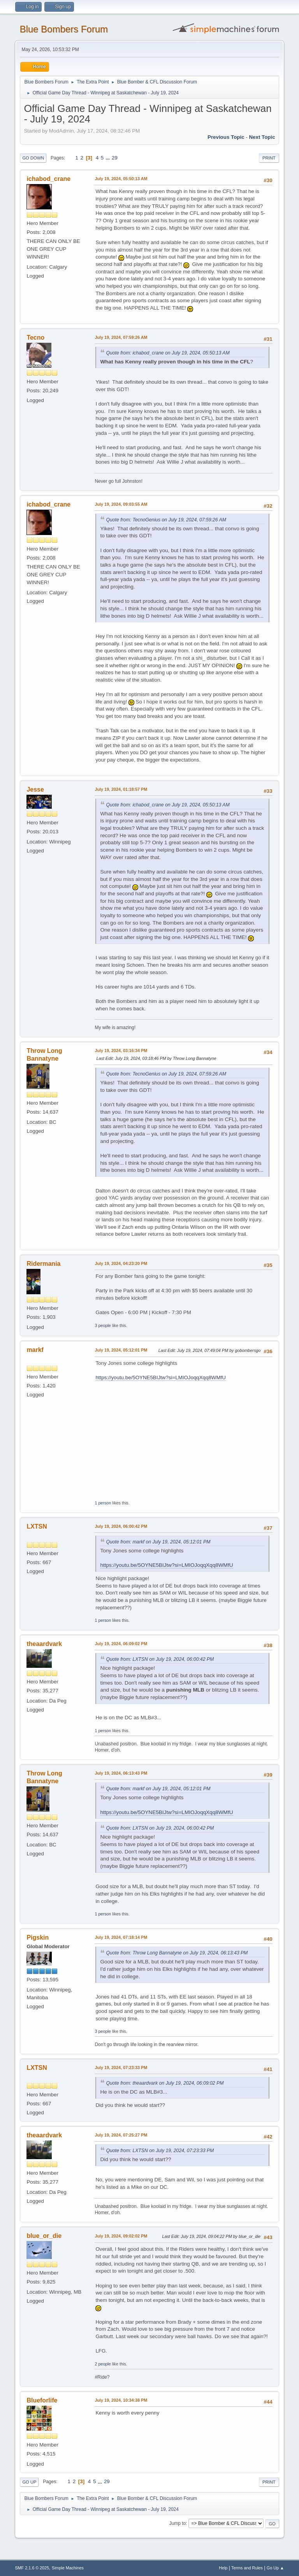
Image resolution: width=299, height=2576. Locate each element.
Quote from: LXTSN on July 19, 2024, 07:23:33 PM (160, 2150)
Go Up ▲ (275, 2567)
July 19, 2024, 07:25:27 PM (121, 2135)
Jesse (35, 789)
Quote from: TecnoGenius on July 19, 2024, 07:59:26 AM (166, 520)
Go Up (29, 2482)
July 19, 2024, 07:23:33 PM (121, 2067)
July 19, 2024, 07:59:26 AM (121, 337)
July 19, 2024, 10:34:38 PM (121, 2400)
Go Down (33, 158)
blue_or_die (44, 2235)
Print (269, 158)
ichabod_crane (48, 178)
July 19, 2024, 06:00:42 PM (121, 1526)
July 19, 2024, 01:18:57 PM (121, 789)
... (108, 158)
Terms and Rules (247, 2567)
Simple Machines (68, 2567)
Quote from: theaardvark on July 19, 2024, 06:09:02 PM (164, 2083)
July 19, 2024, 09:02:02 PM (121, 2236)
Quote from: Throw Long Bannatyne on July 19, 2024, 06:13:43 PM (177, 1953)
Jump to (177, 2523)
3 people (103, 1325)
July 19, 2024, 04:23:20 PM (121, 1263)
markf (35, 1349)
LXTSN (36, 1526)
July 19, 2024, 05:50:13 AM (121, 178)
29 (115, 158)
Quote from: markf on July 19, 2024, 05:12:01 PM (158, 1542)
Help (223, 2567)
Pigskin (37, 1937)
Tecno (35, 337)
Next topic (262, 137)
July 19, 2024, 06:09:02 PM (121, 1643)
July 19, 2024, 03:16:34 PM (121, 1050)
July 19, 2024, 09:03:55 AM (121, 504)
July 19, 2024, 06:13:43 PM (121, 1773)
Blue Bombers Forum (63, 29)
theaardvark (44, 1644)
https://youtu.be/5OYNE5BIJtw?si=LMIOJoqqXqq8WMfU (160, 1377)
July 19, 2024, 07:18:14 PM (121, 1937)
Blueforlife (41, 2400)
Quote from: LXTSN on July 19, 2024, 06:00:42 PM (160, 1659)
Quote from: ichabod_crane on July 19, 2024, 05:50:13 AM (167, 353)
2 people (103, 2364)
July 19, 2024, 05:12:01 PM (121, 1350)
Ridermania (43, 1263)
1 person (103, 1503)
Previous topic (226, 137)
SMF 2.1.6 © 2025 (32, 2567)
